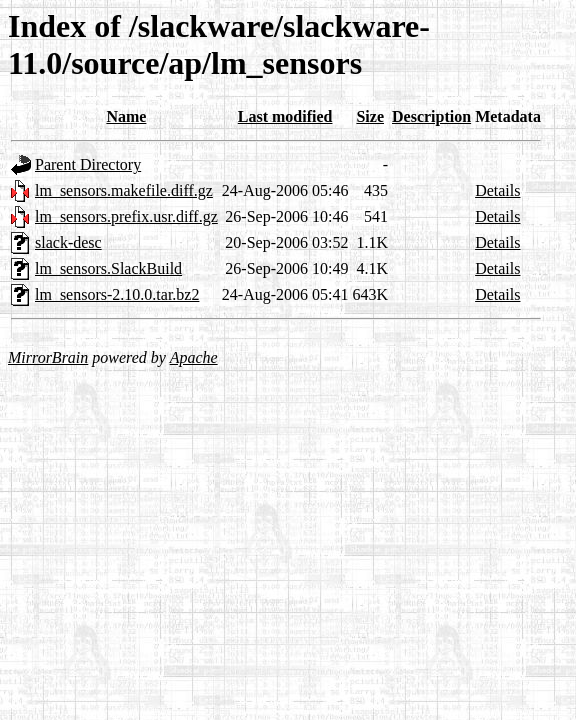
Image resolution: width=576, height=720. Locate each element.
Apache (194, 357)
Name (126, 116)
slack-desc (68, 242)
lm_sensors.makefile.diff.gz (124, 190)
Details (497, 190)
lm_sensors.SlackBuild (108, 268)
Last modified (285, 116)
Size (370, 116)
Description (431, 116)
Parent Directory (88, 164)
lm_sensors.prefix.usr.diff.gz (126, 216)
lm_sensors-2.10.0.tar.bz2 (117, 294)
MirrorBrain (48, 357)
